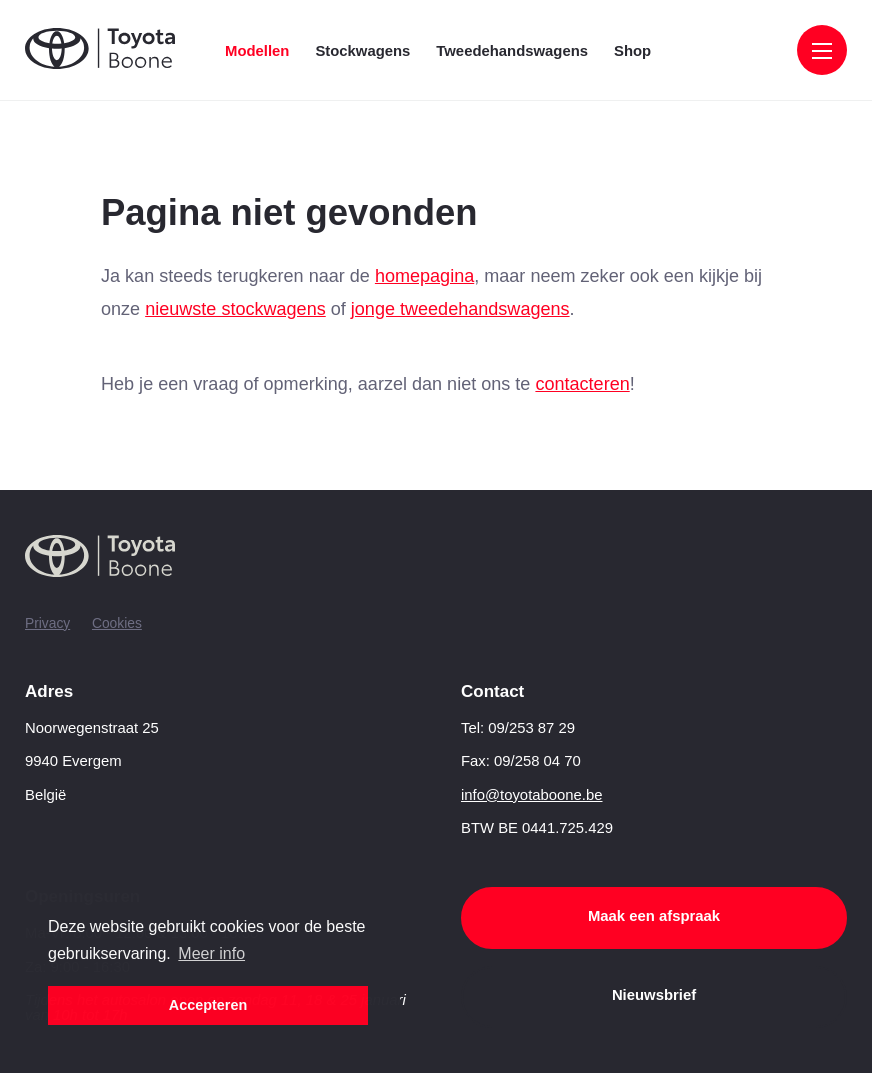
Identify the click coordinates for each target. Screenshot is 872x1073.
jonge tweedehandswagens (460, 309)
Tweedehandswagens (512, 51)
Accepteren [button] (208, 1005)
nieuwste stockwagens (235, 309)
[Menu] (822, 52)
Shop (632, 51)
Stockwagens (362, 51)
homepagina (424, 276)
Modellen (257, 51)
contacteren (582, 384)
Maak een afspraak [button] (654, 916)
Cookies (117, 623)
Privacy (47, 623)
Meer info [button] (211, 953)
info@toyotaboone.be (532, 795)
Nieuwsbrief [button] (654, 995)
